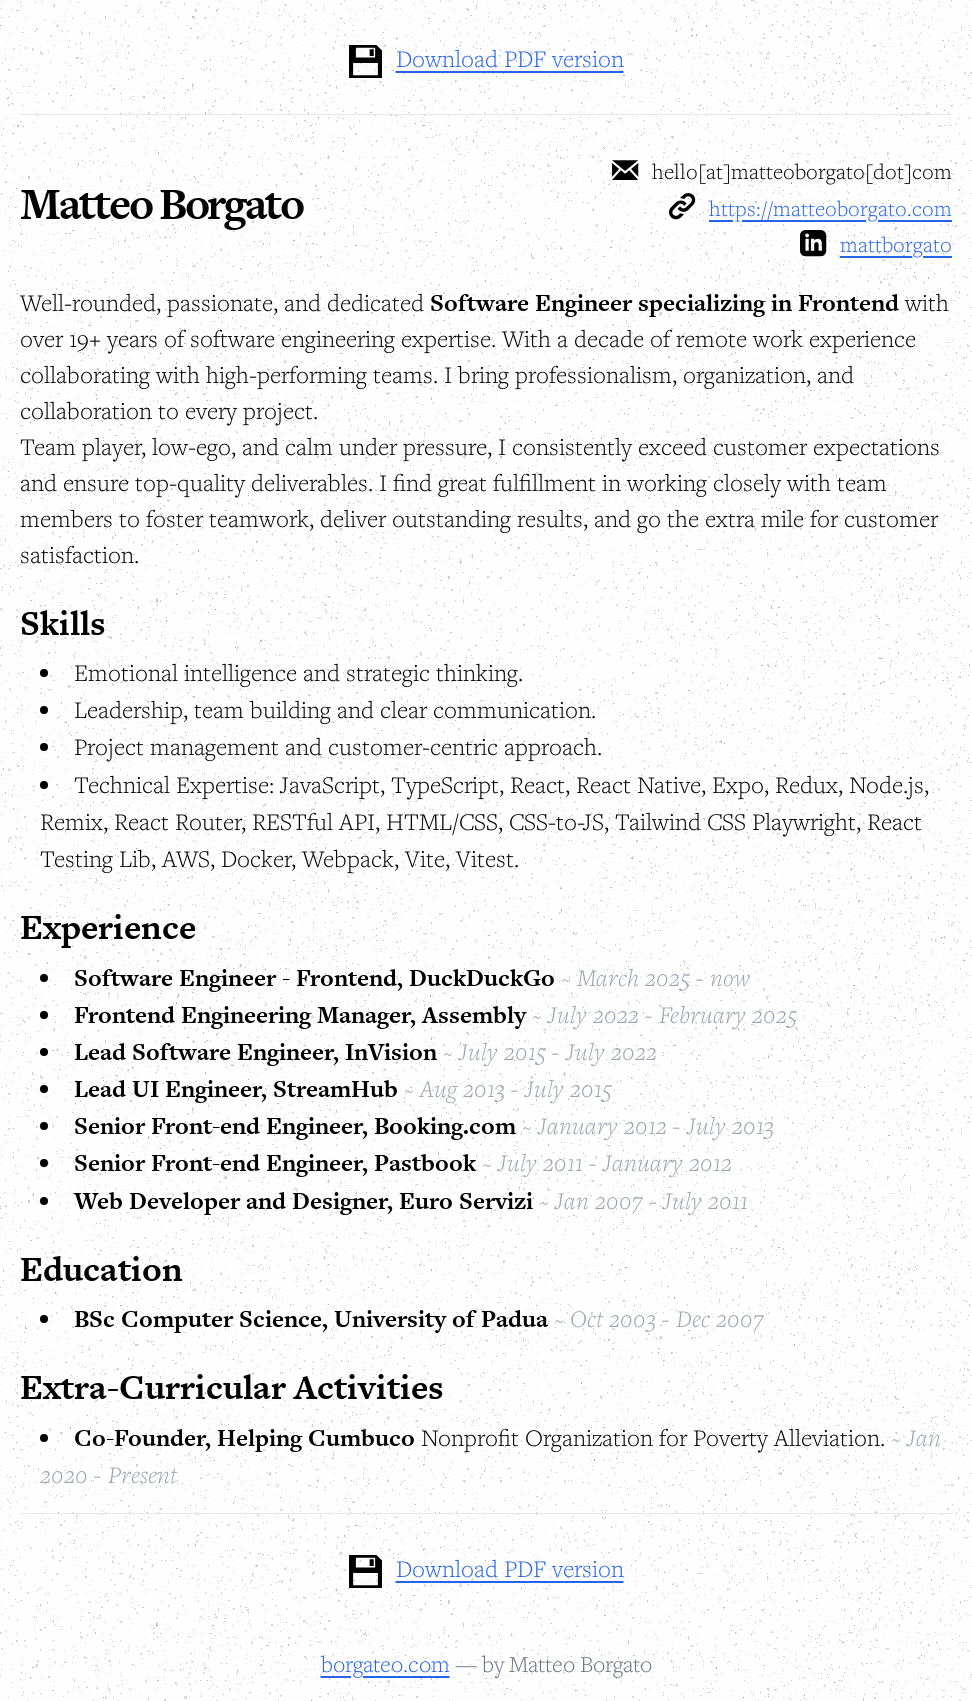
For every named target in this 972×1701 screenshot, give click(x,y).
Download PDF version (510, 58)
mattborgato (896, 244)
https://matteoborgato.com (830, 208)
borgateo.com (385, 1663)
